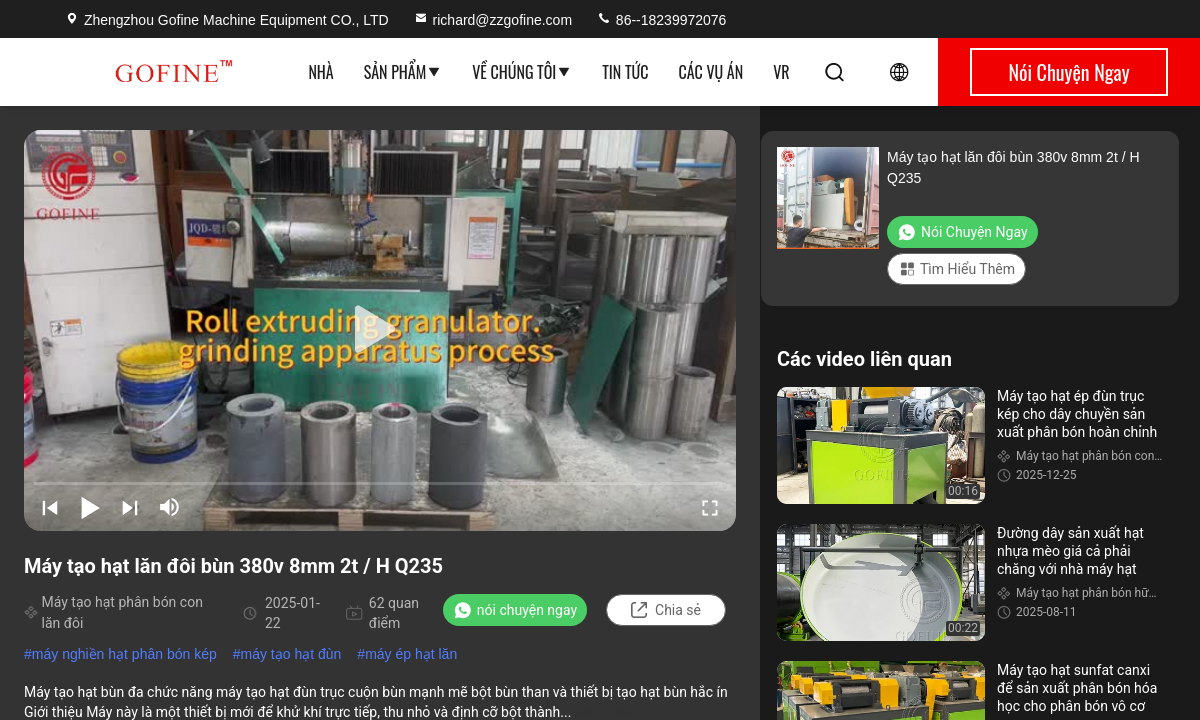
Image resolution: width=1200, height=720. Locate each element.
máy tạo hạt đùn (291, 654)
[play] (380, 330)
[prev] (50, 507)
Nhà (320, 72)
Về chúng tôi (522, 72)
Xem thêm (607, 712)
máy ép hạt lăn (411, 654)
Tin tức (625, 72)
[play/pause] (90, 507)
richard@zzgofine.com (493, 20)
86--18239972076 (661, 20)
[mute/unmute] (170, 507)
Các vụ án (711, 72)
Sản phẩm (403, 72)
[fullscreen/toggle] (710, 507)
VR (781, 72)
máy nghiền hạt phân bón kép (124, 654)
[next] (130, 507)
